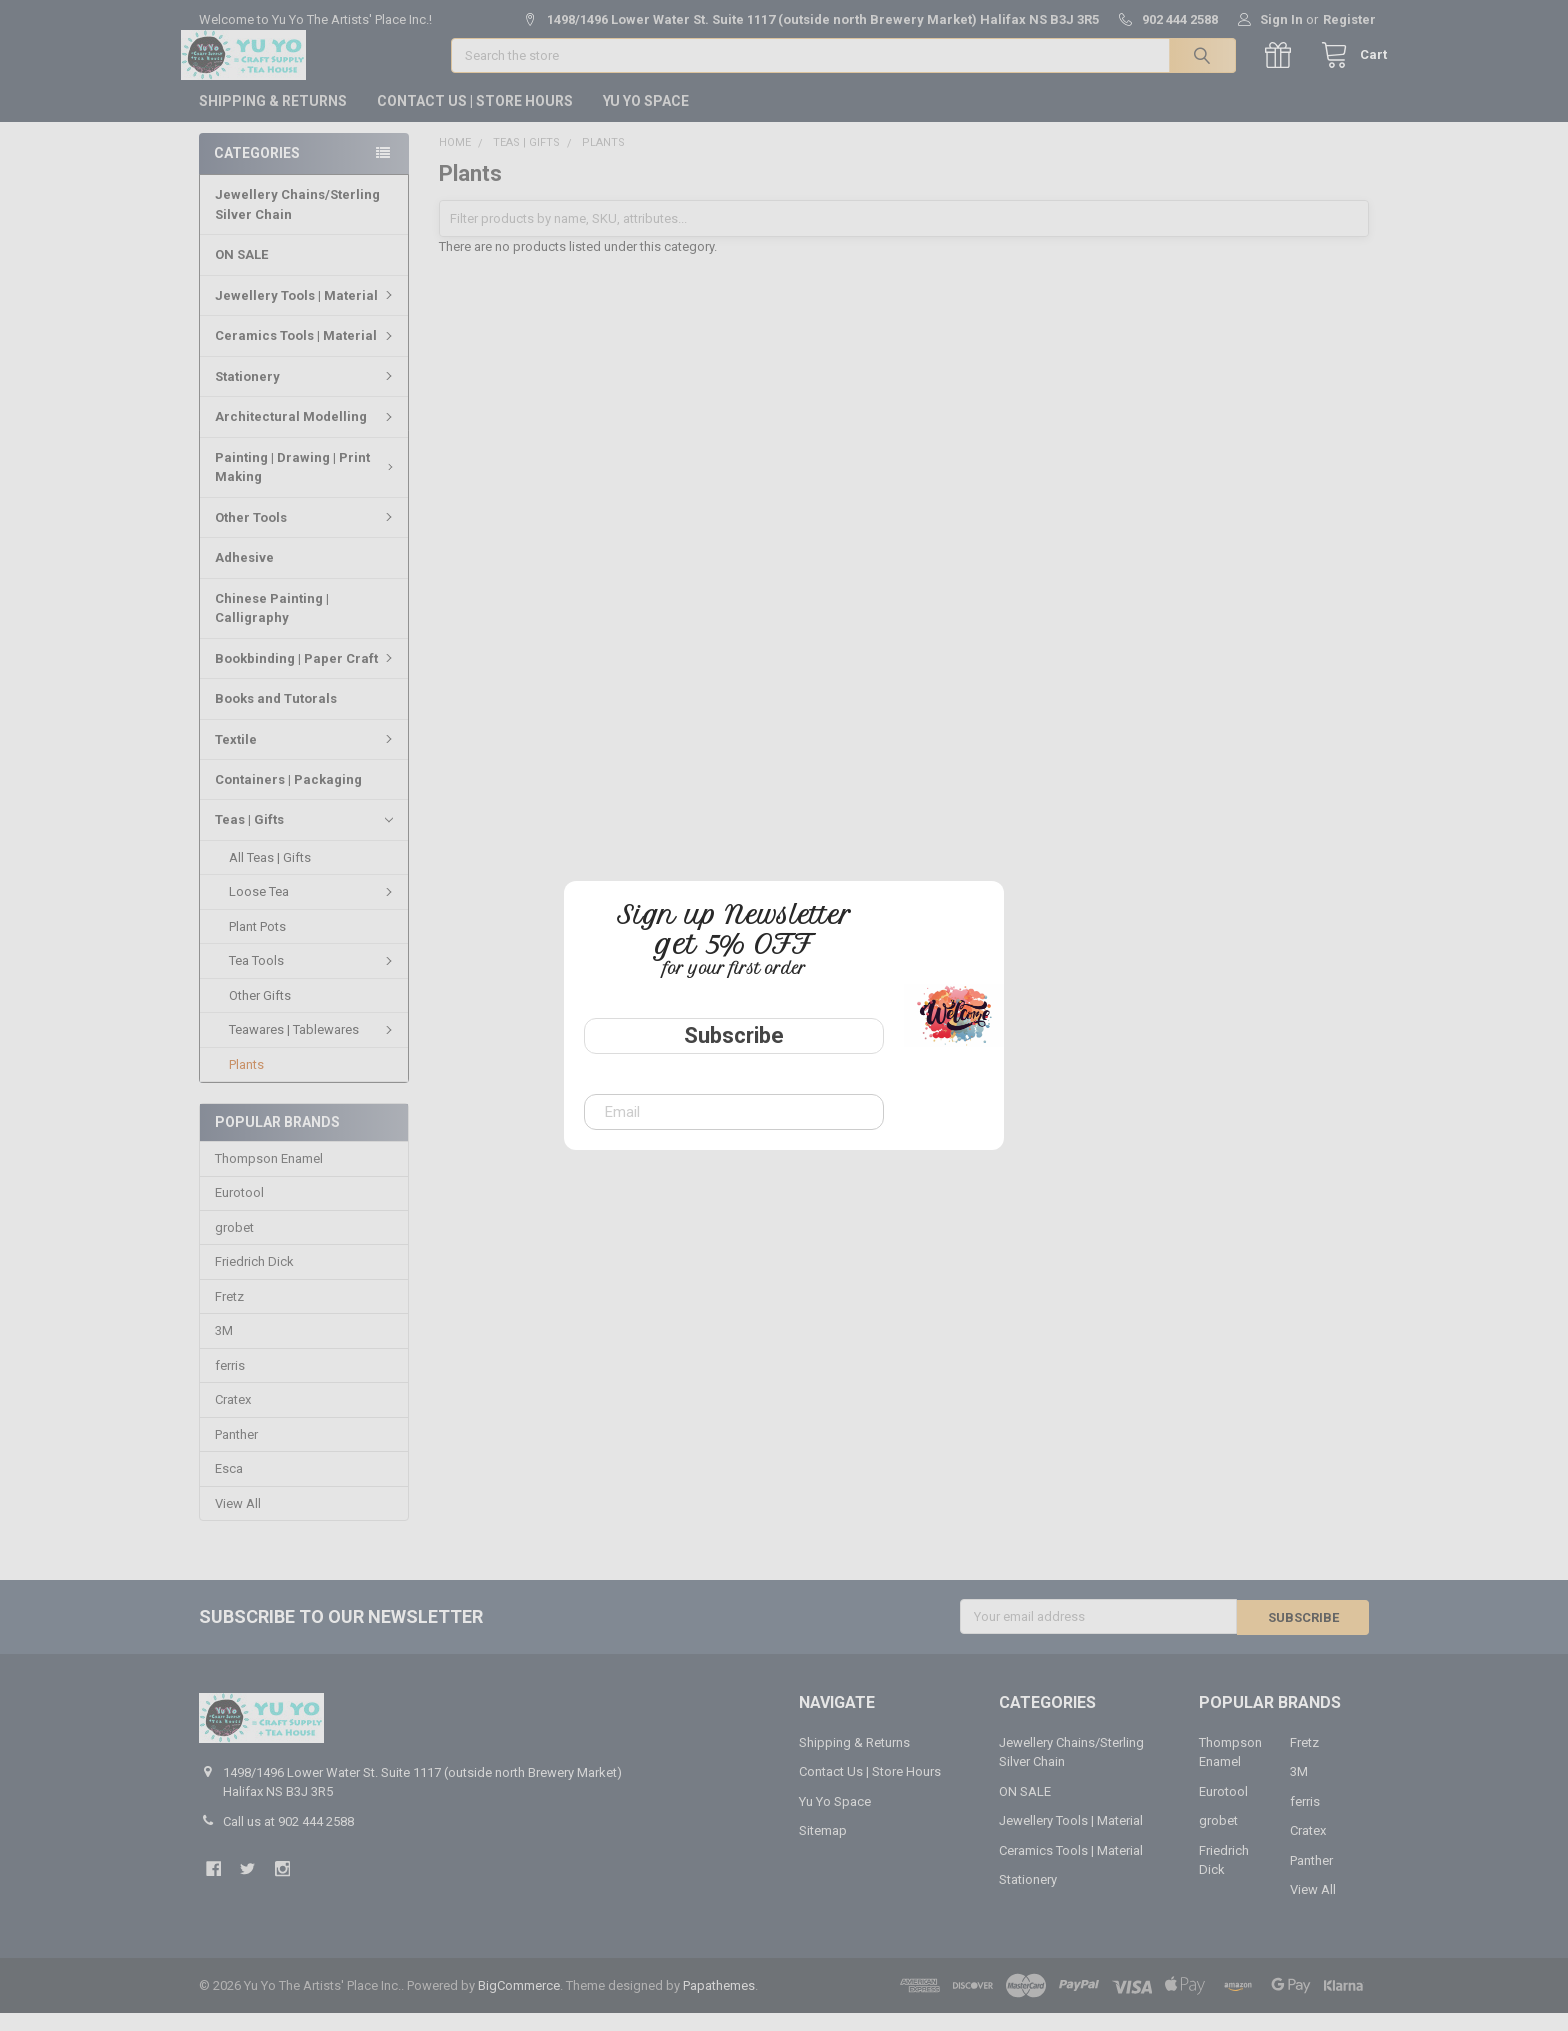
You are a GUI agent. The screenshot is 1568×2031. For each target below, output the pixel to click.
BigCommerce (519, 2002)
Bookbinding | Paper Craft (306, 676)
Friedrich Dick (254, 1280)
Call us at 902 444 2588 (288, 1838)
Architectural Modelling (306, 434)
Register (1349, 19)
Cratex (233, 1417)
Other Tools (306, 535)
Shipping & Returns (273, 119)
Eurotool (239, 1211)
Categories (257, 171)
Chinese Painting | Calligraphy (272, 626)
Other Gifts (260, 1013)
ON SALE (241, 272)
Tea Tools (313, 978)
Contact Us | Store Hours (475, 119)
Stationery (306, 394)
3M (224, 1348)
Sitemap (823, 1848)
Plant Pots (257, 944)
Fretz (229, 1314)
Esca (229, 1486)
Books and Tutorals (276, 716)
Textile (306, 756)
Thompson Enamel (269, 1176)
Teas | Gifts (304, 838)
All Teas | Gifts (270, 875)
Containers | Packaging (288, 797)
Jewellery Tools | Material (306, 313)
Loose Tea (313, 909)
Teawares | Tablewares (313, 1047)
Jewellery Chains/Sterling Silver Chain (297, 222)
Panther (236, 1452)
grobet (234, 1245)
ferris (230, 1383)
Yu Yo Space (646, 119)
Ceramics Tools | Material (306, 353)
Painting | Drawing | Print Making (307, 485)
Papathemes (719, 2002)
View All (238, 1521)
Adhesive (244, 575)
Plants (246, 1082)
